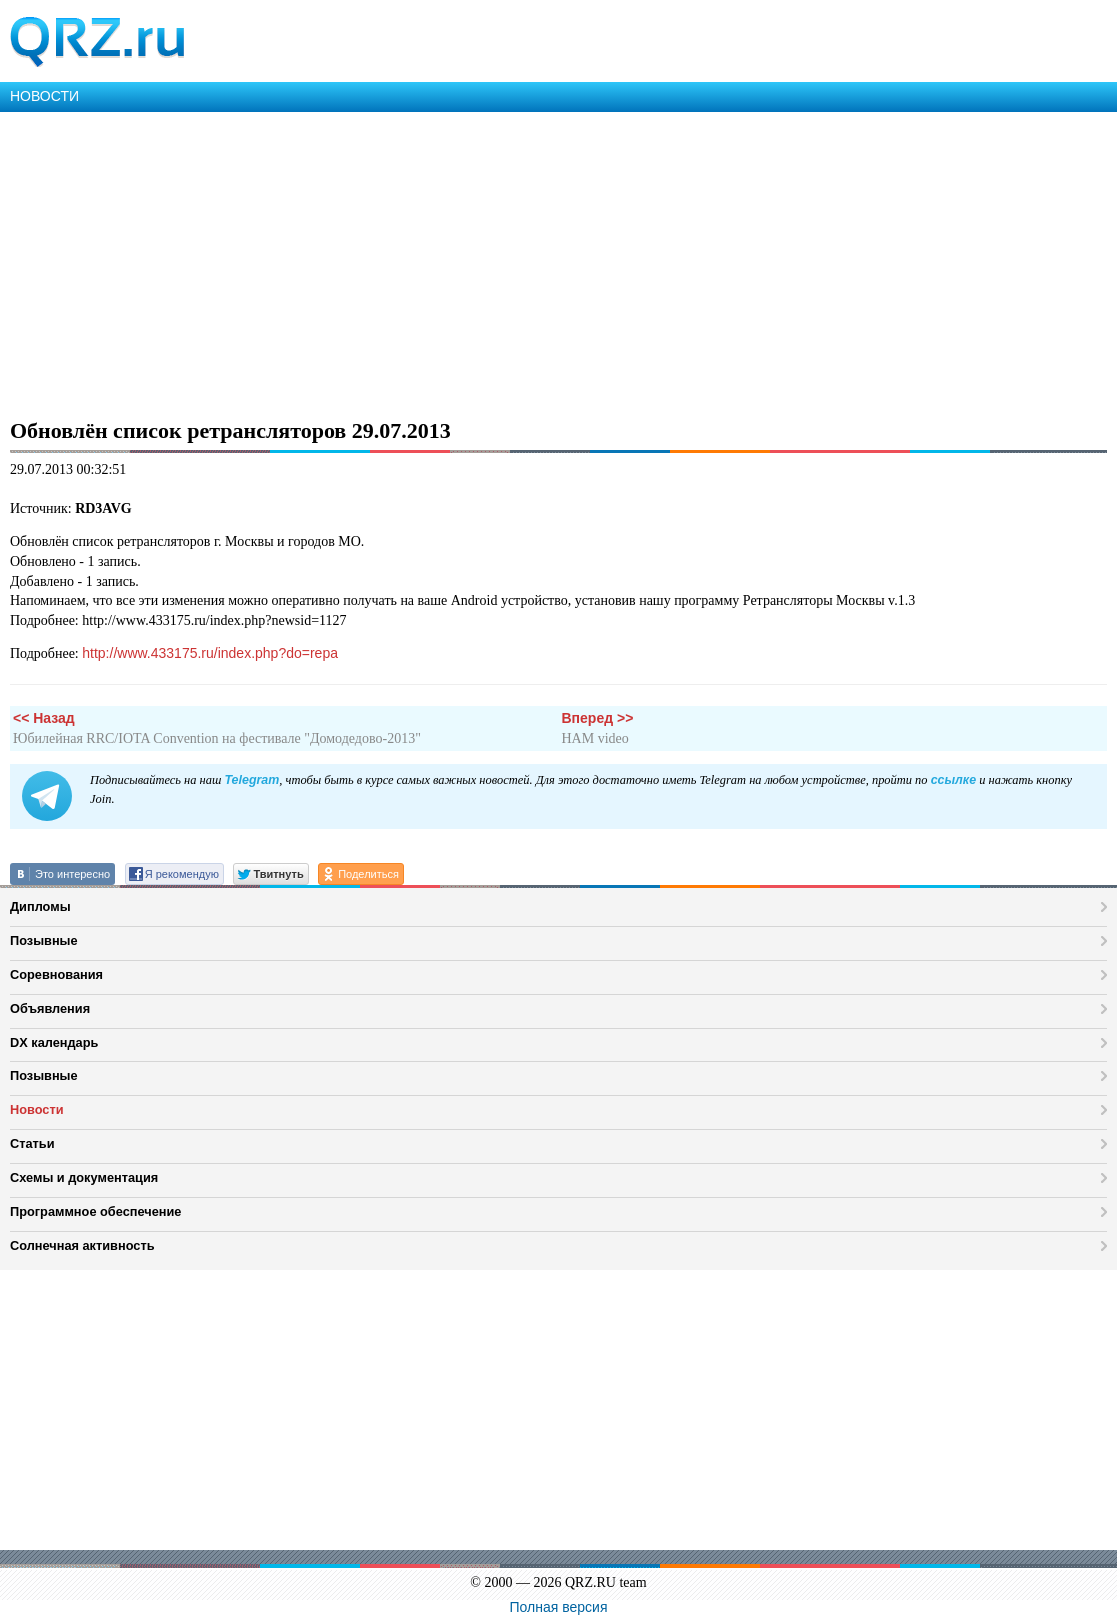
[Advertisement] (558, 262)
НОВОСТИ (44, 96)
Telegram (251, 780)
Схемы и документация (84, 1177)
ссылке (953, 780)
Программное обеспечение (95, 1211)
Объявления (50, 1008)
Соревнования (56, 974)
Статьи (32, 1143)
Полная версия (559, 1607)
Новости (37, 1109)
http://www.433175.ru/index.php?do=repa (210, 653)
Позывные (44, 940)
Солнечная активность (82, 1245)
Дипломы (40, 906)
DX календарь (54, 1042)
